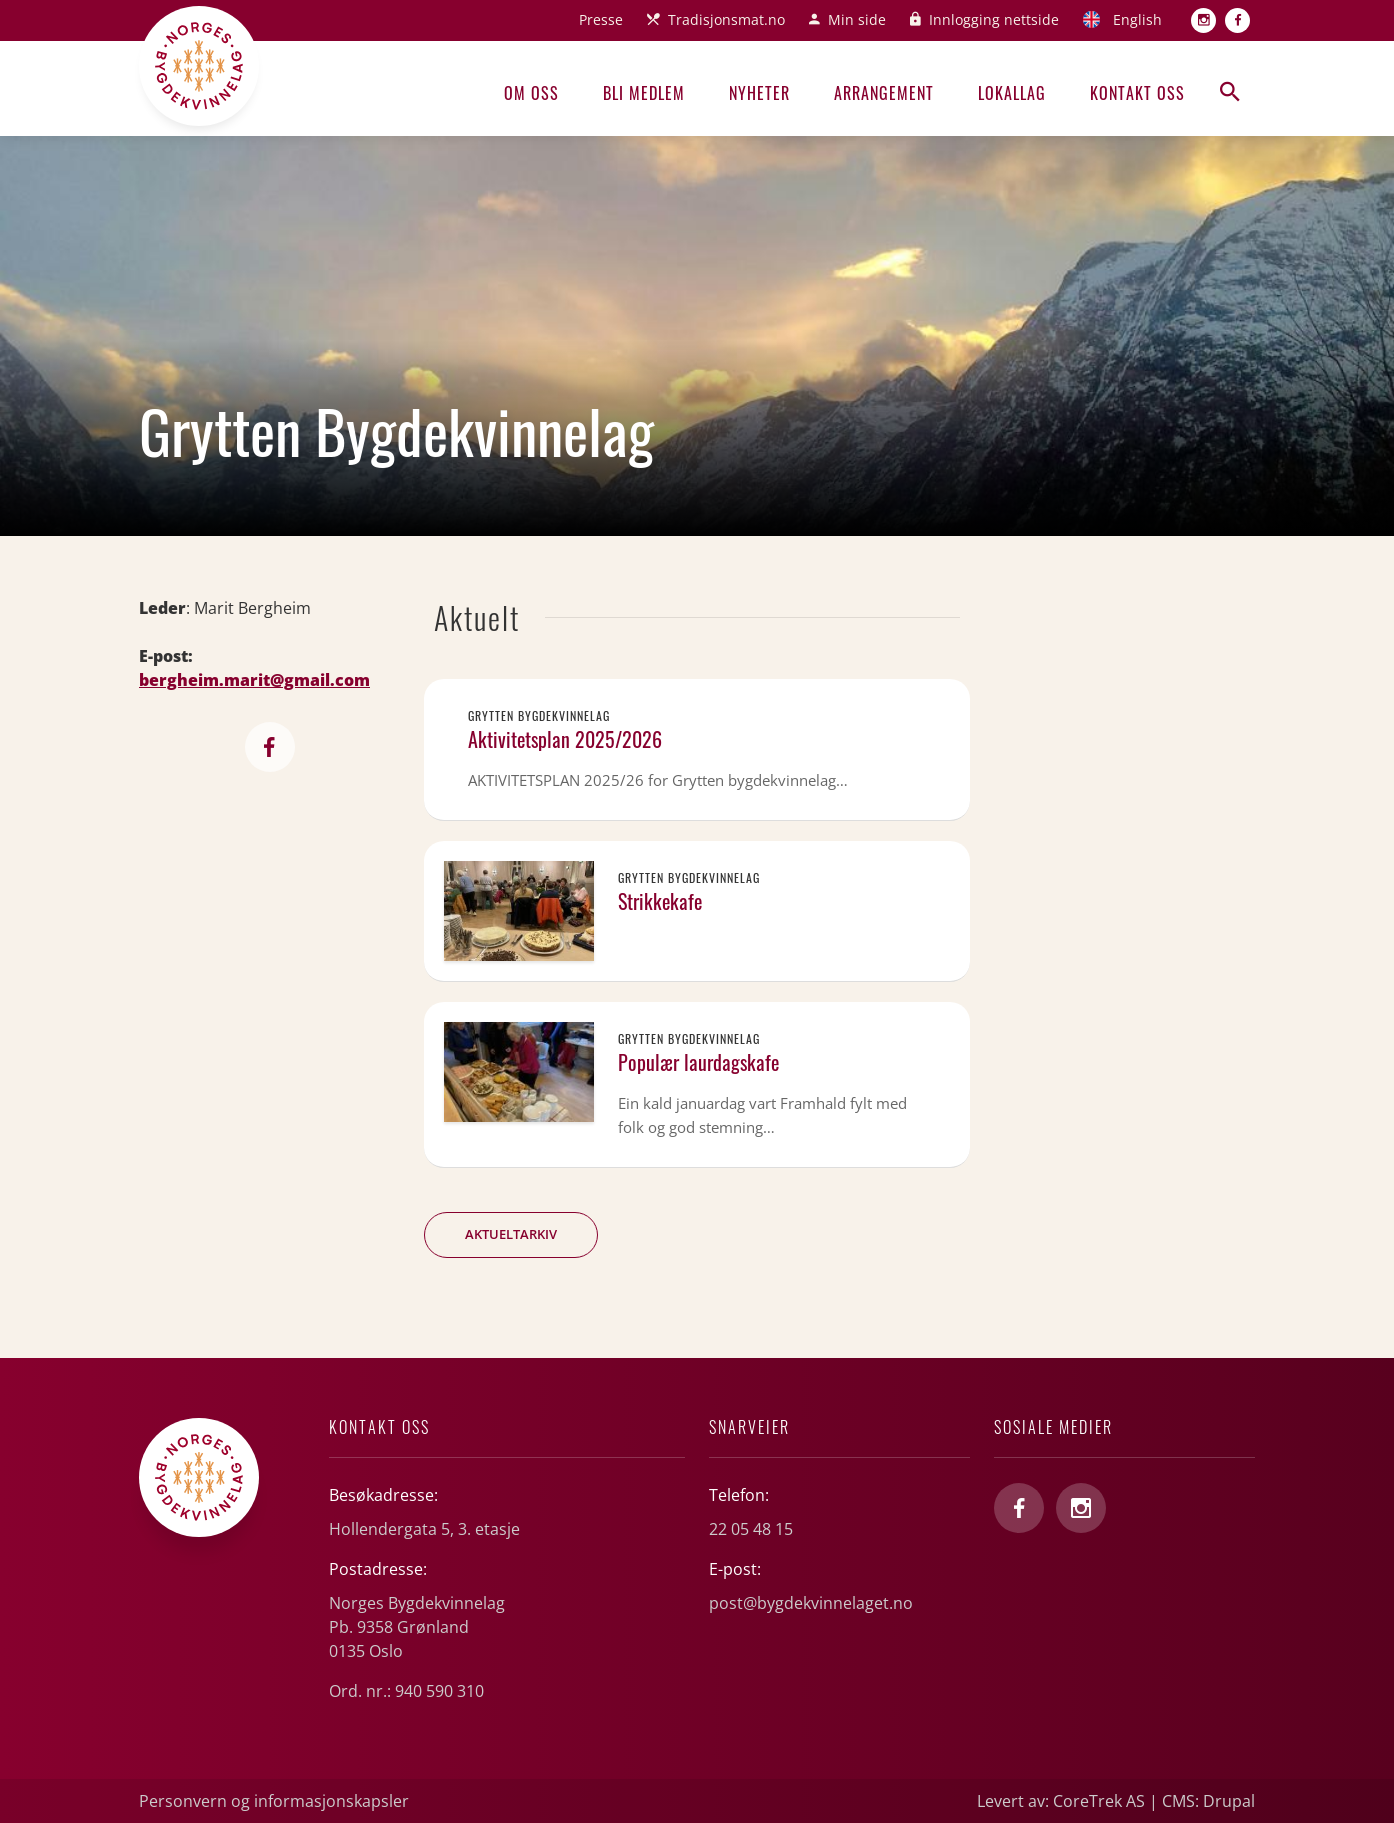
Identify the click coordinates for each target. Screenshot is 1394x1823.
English (1137, 19)
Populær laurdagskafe (698, 1062)
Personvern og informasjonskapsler (274, 1801)
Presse (601, 19)
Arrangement (884, 93)
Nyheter (759, 93)
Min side (857, 19)
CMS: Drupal (1208, 1801)
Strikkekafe (660, 901)
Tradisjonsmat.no (726, 19)
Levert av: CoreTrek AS (1061, 1801)
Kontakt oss (1137, 93)
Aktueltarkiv (511, 1234)
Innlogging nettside (994, 19)
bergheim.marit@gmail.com (254, 680)
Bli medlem (644, 93)
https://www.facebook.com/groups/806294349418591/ (270, 747)
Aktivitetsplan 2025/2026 (565, 739)
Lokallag (1012, 93)
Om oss (531, 93)
